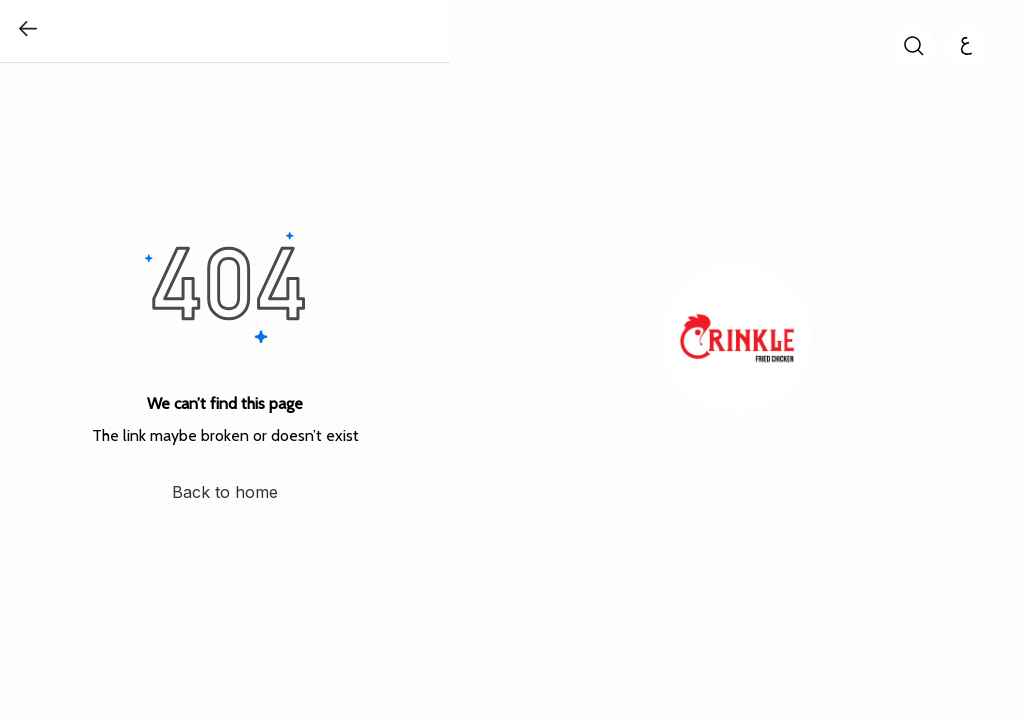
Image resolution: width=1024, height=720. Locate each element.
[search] (914, 46)
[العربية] (966, 46)
